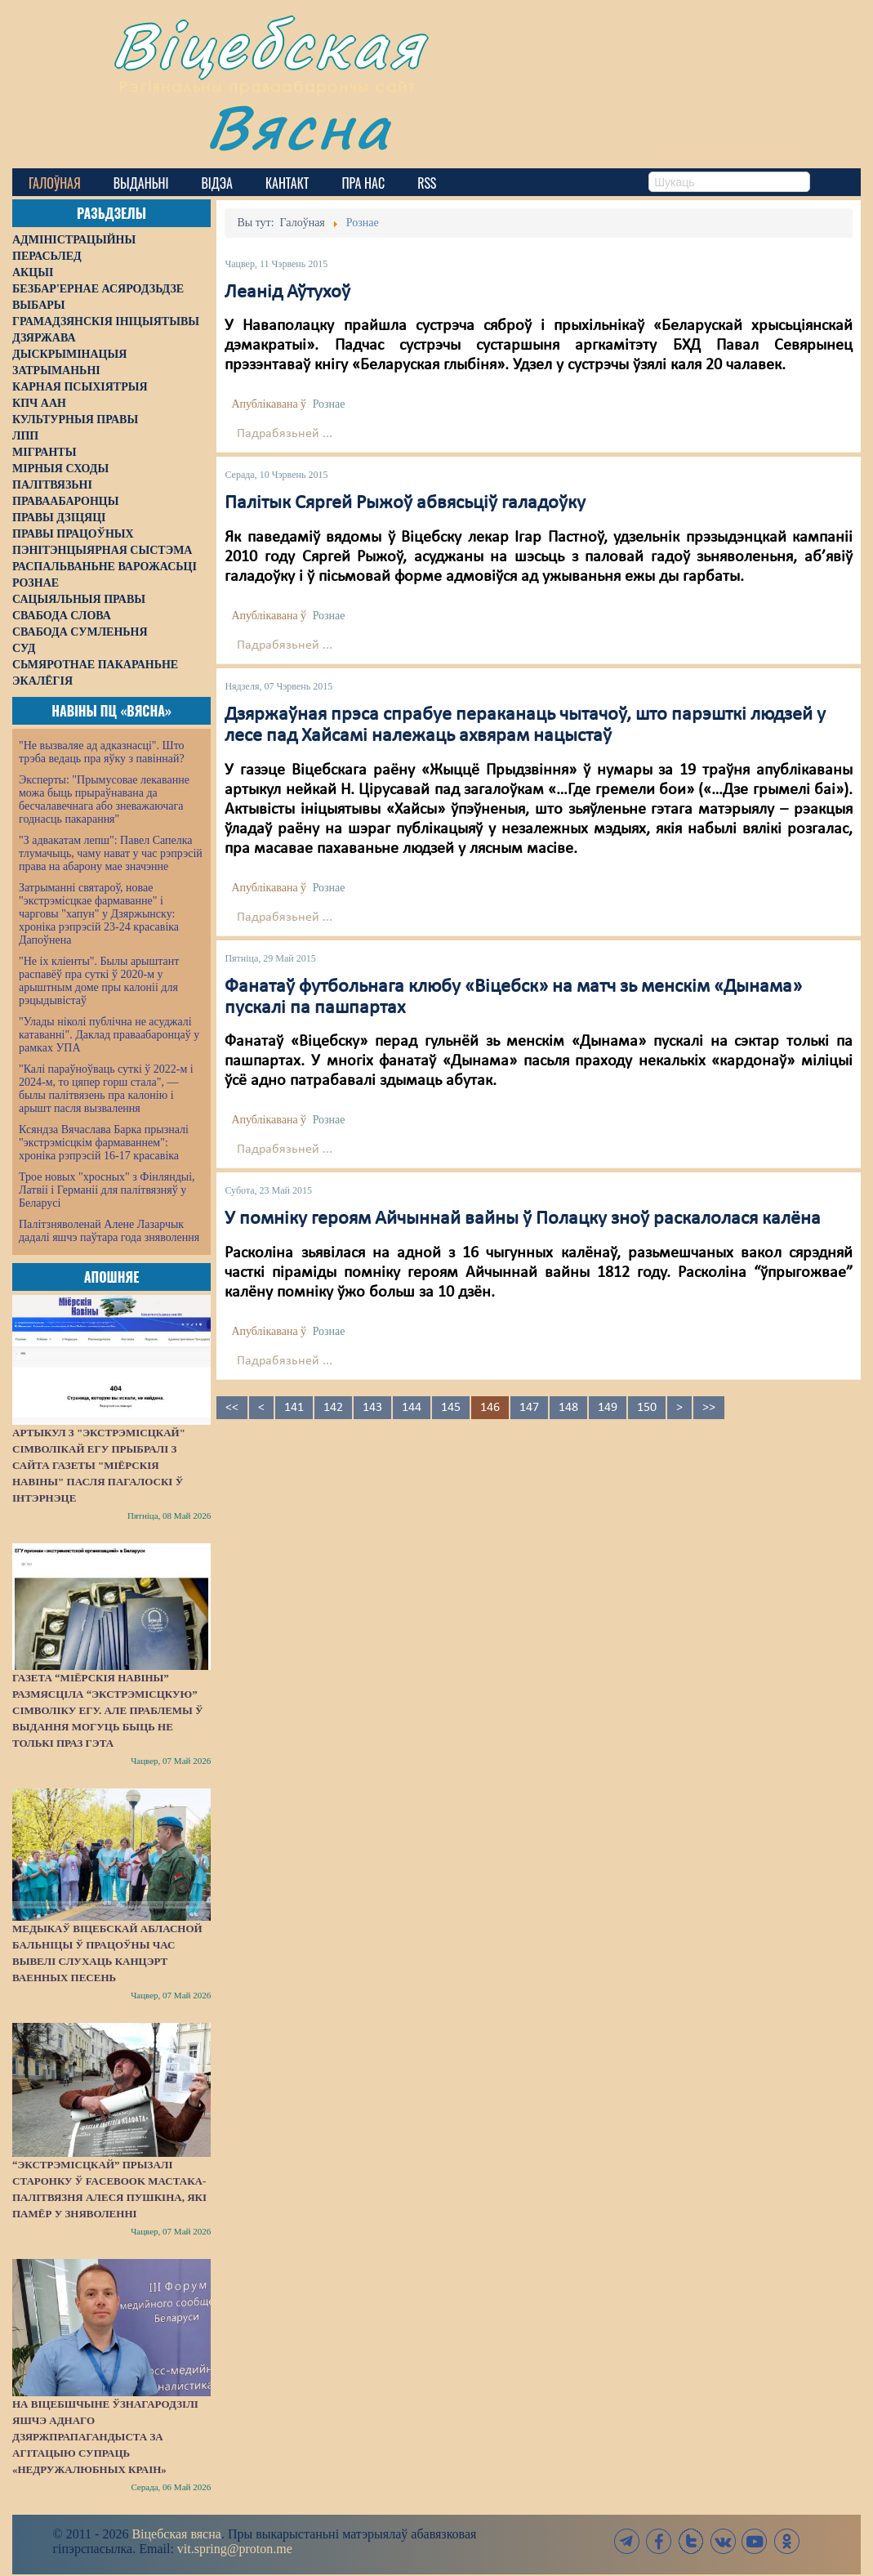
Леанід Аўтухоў (287, 292)
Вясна (298, 126)
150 (647, 1407)
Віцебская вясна (175, 2534)
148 (568, 1407)
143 (372, 1407)
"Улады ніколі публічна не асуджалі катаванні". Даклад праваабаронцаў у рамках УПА (109, 1035)
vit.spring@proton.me (234, 2549)
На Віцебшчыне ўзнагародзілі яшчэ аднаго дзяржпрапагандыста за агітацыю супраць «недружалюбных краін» (105, 2437)
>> (708, 1407)
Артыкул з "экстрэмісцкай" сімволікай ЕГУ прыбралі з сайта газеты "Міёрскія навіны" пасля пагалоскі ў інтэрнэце (98, 1465)
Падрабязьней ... (284, 433)
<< (231, 1407)
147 (529, 1407)
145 (451, 1407)
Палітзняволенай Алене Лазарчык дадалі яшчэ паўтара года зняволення (109, 1230)
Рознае (329, 404)
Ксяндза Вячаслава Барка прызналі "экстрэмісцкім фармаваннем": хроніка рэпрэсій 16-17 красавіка (104, 1142)
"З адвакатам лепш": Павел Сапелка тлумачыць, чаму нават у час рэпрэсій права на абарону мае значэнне (111, 853)
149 (607, 1407)
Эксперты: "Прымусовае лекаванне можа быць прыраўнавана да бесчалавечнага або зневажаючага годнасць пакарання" (104, 799)
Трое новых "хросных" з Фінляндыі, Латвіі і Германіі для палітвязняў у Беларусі (107, 1190)
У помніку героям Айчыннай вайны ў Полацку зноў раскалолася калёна (523, 1219)
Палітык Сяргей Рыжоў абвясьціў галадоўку (405, 503)
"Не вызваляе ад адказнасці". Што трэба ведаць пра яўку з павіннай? (102, 752)
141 (294, 1407)
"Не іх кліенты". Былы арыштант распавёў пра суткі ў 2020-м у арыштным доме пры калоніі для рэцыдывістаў (99, 981)
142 (333, 1407)
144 (411, 1407)
